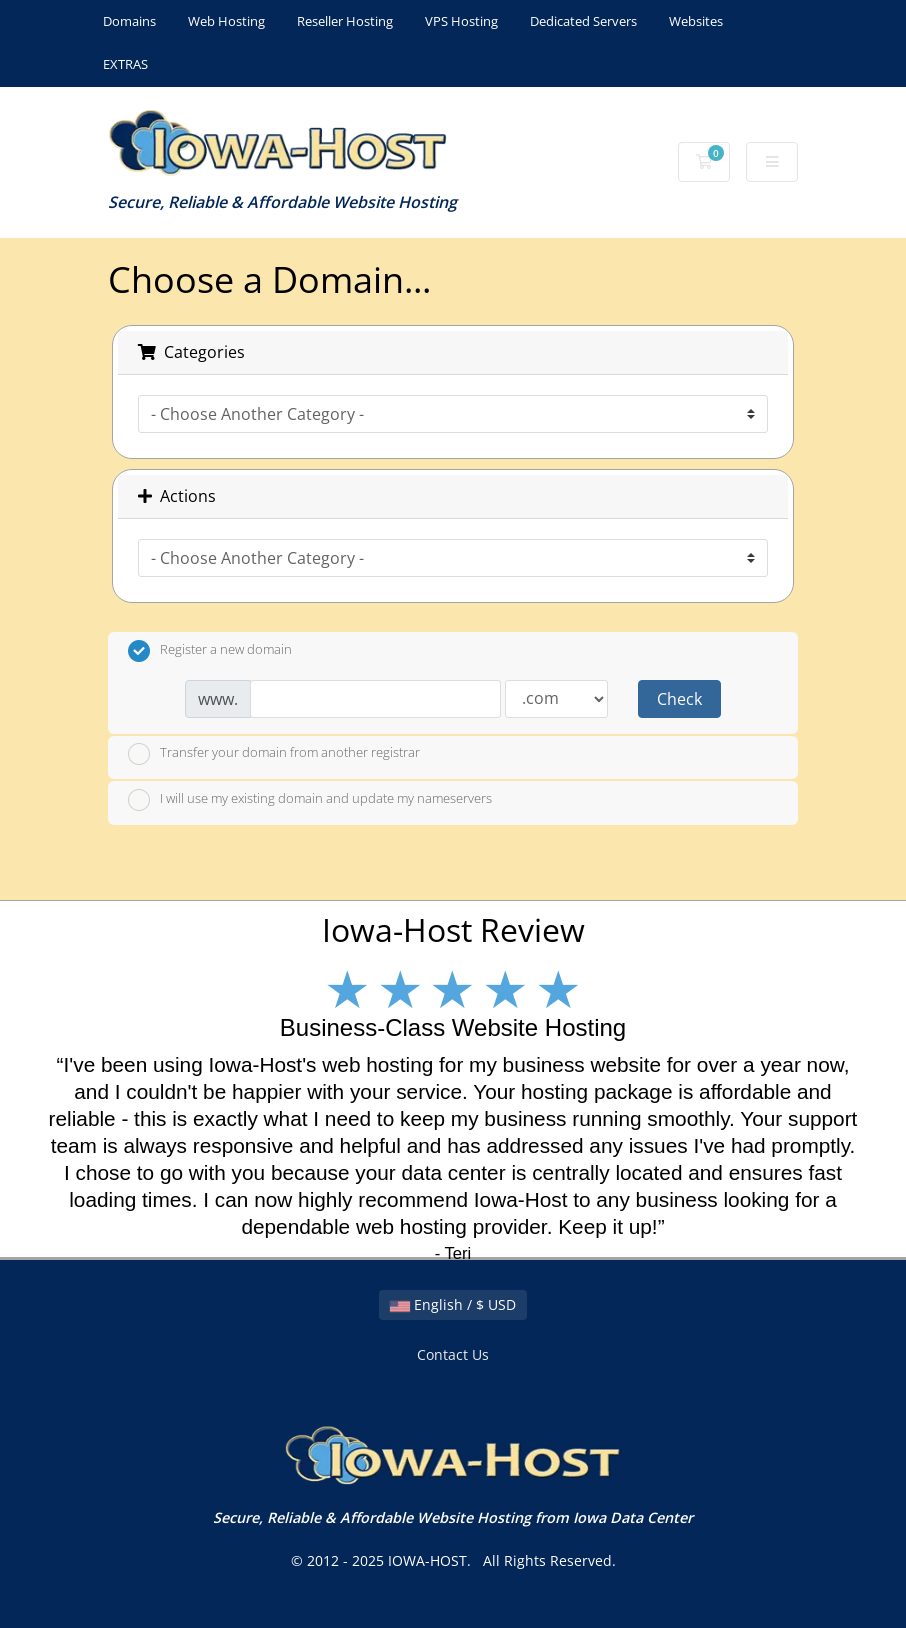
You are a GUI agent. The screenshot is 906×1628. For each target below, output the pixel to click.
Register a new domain (210, 651)
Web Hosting (226, 21)
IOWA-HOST (427, 1560)
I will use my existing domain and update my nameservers (310, 800)
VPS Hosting (461, 21)
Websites (696, 21)
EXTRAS (125, 64)
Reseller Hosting (345, 21)
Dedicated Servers (583, 21)
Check (679, 699)
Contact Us (453, 1354)
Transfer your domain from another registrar (274, 754)
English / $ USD (453, 1304)
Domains (129, 21)
